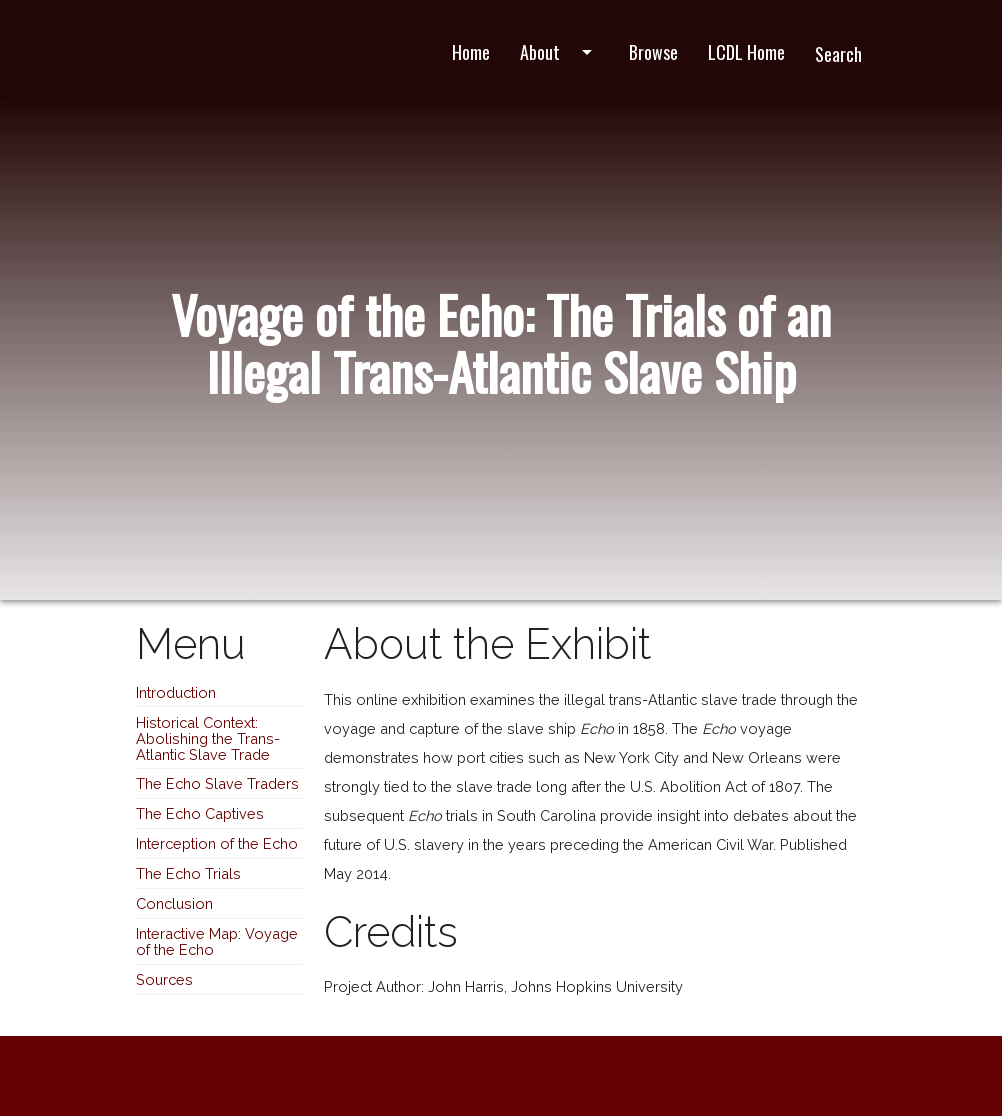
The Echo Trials (188, 873)
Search (838, 54)
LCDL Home (746, 52)
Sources (164, 979)
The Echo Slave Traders (217, 783)
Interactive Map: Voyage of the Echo (217, 941)
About (559, 52)
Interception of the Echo (217, 843)
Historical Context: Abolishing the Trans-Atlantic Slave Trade (208, 738)
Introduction (176, 692)
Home (471, 52)
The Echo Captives (200, 813)
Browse (653, 52)
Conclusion (174, 903)
